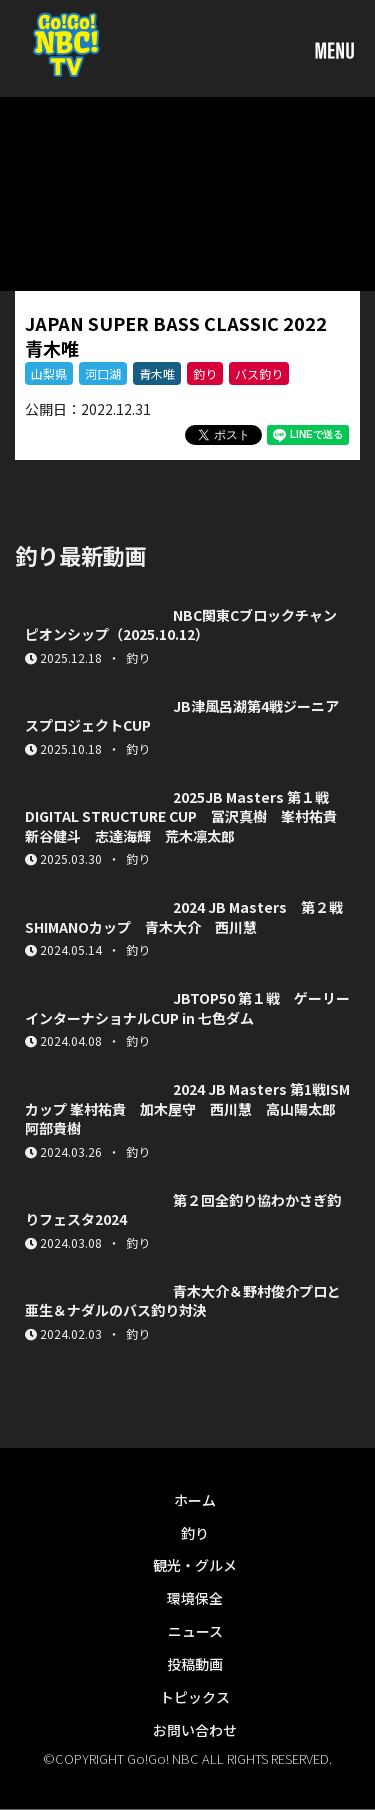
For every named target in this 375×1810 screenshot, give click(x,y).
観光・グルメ (195, 1565)
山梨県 (49, 373)
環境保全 (195, 1598)
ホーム (195, 1500)
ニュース (195, 1631)
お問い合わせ (195, 1730)
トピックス (195, 1697)
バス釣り (259, 373)
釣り (205, 373)
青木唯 (157, 373)
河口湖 (103, 373)
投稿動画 (195, 1664)
